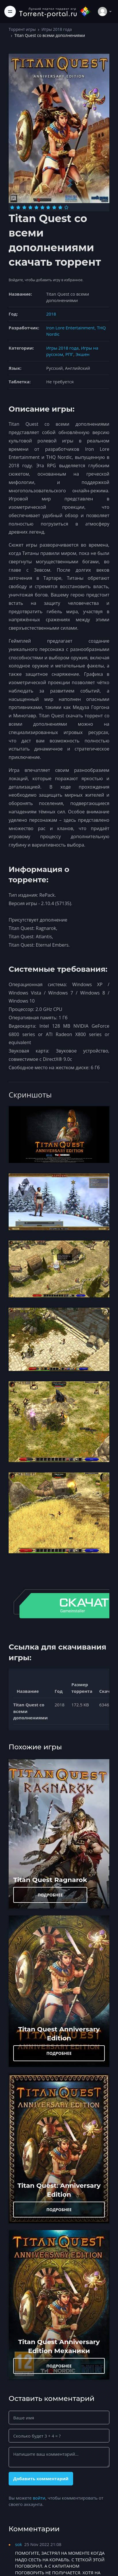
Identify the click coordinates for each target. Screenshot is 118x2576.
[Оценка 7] (48, 207)
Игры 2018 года (56, 29)
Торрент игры (22, 29)
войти (39, 2498)
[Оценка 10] (66, 207)
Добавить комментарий (40, 2478)
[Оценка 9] (60, 207)
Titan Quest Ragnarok (50, 1880)
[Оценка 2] (18, 207)
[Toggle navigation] (10, 11)
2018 (51, 314)
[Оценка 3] (24, 207)
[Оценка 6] (42, 207)
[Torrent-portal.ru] (55, 11)
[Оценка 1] (12, 207)
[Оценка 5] (36, 207)
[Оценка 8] (54, 207)
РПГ (69, 354)
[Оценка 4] (30, 207)
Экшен (82, 354)
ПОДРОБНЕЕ (50, 1895)
